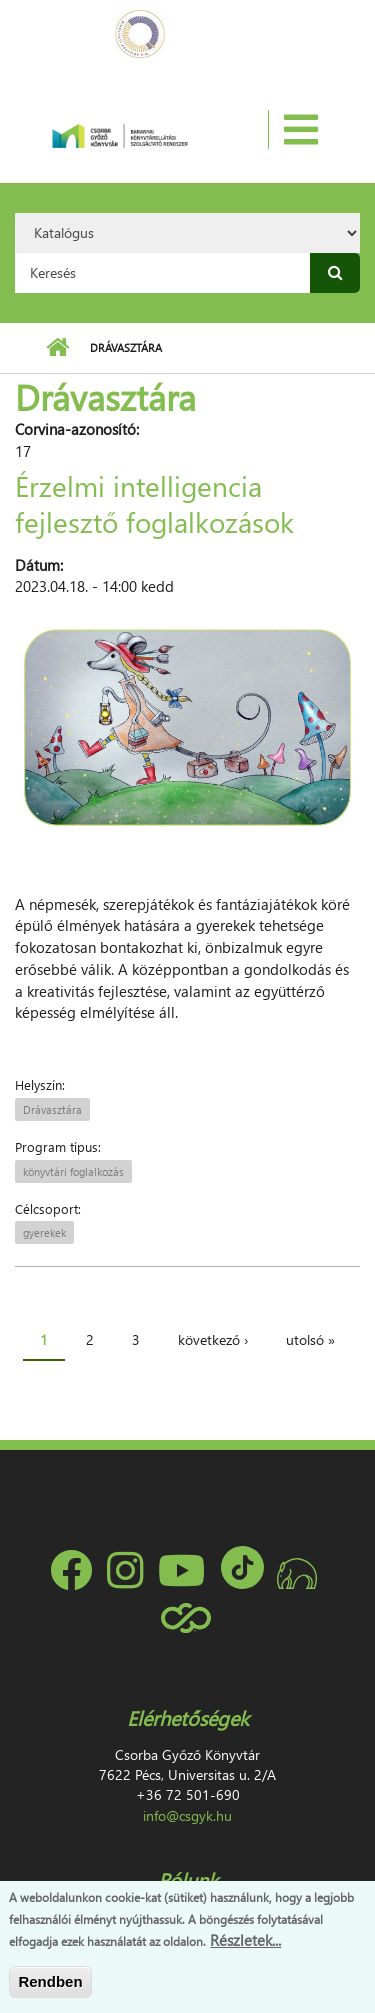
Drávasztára (52, 1109)
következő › (213, 1339)
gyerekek (44, 1232)
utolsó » (310, 1339)
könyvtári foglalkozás (73, 1171)
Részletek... (245, 1940)
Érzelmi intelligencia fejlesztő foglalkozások (154, 503)
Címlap (57, 348)
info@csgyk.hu (187, 1815)
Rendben (50, 1981)
